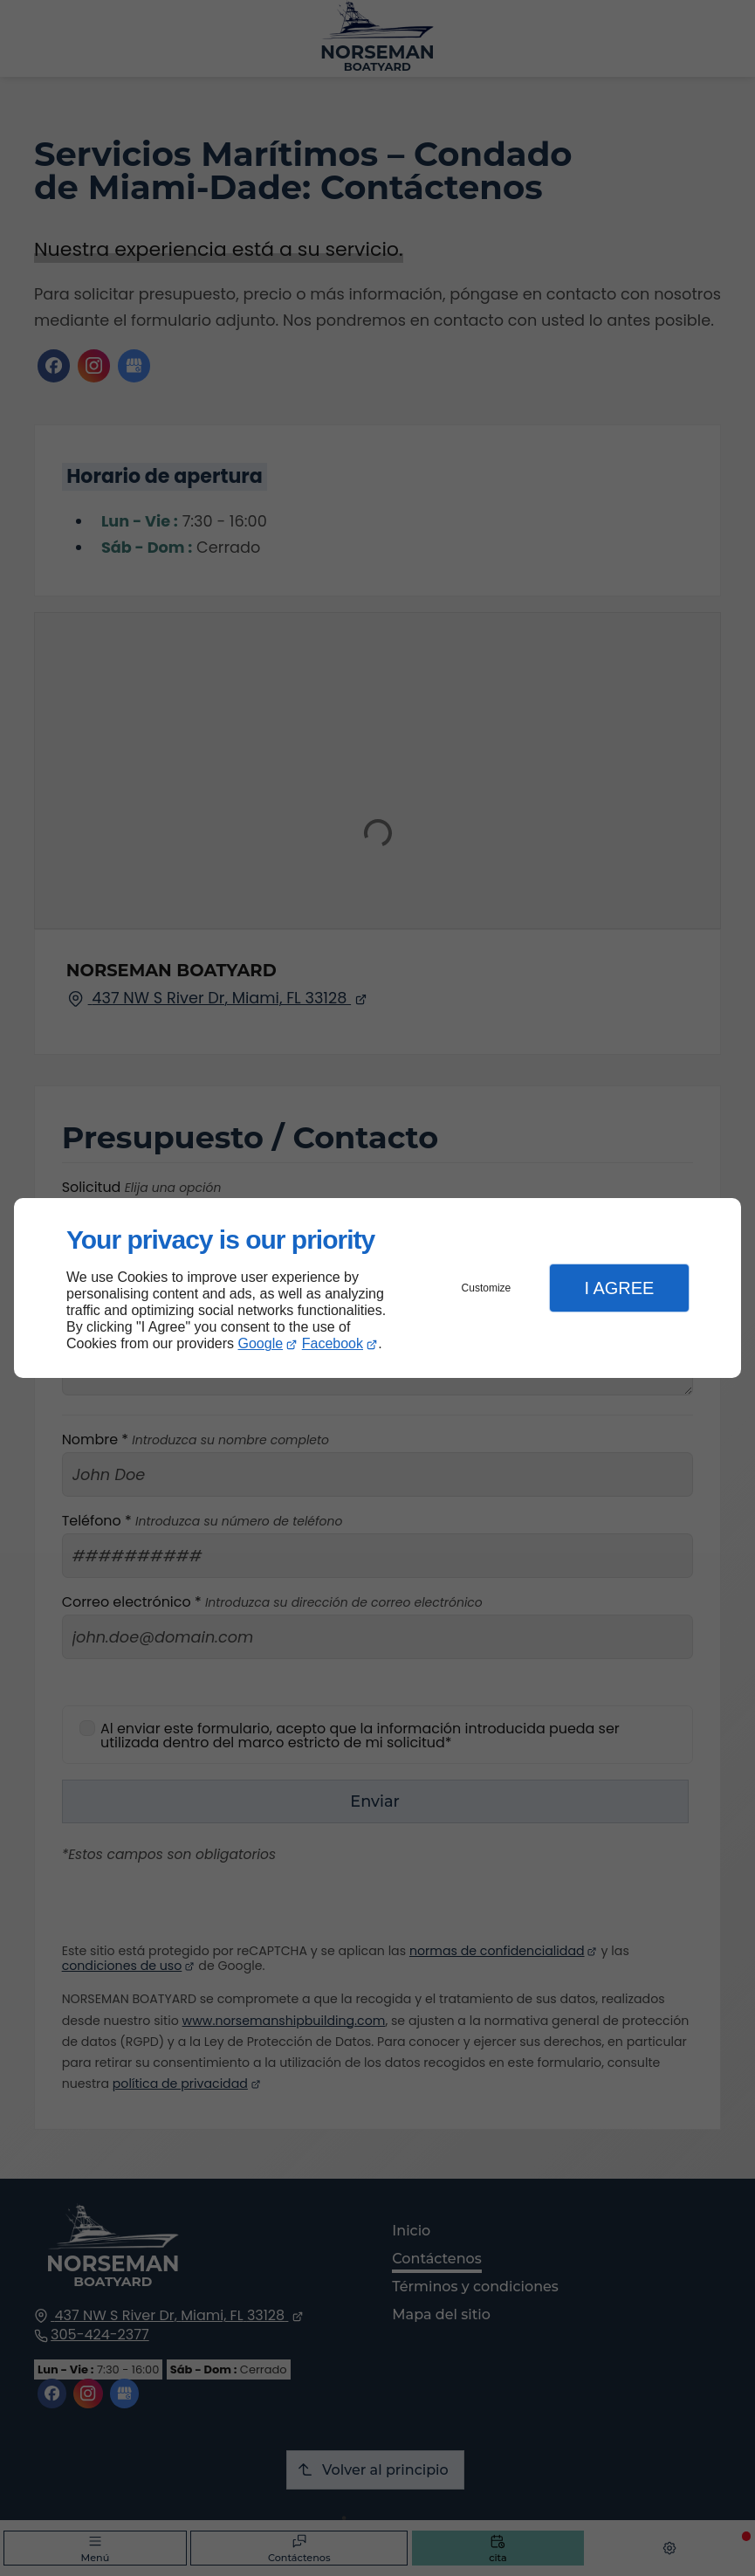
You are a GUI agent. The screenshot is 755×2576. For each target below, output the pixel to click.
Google (261, 1343)
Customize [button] (486, 1288)
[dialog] (377, 1288)
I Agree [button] (619, 1288)
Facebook (332, 1343)
